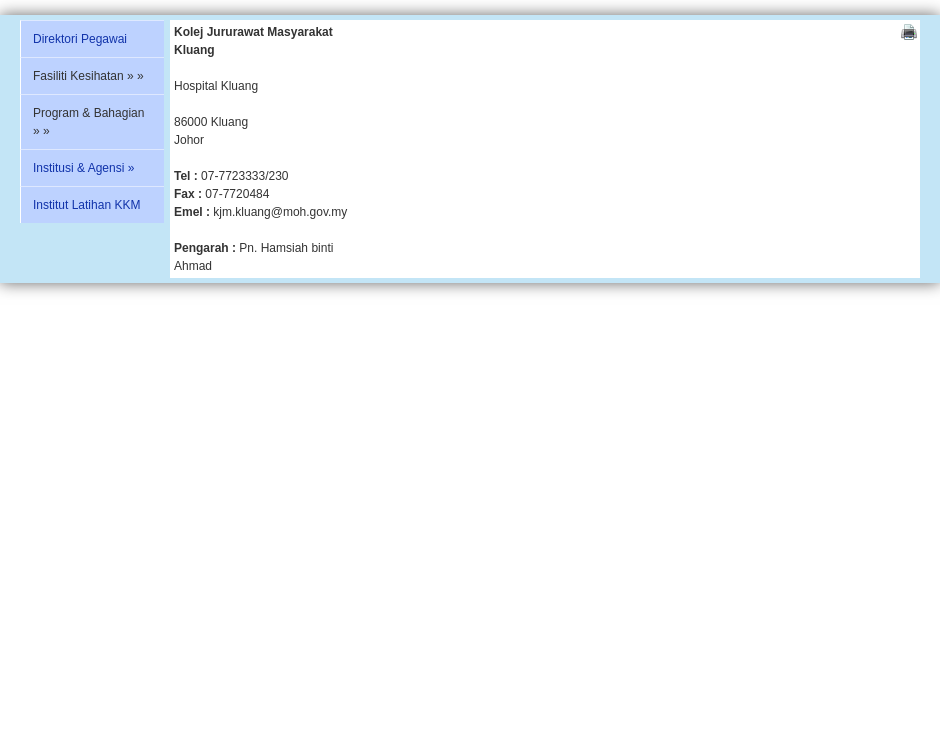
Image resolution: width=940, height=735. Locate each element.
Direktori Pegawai (80, 39)
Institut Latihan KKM (86, 205)
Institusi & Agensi (83, 168)
